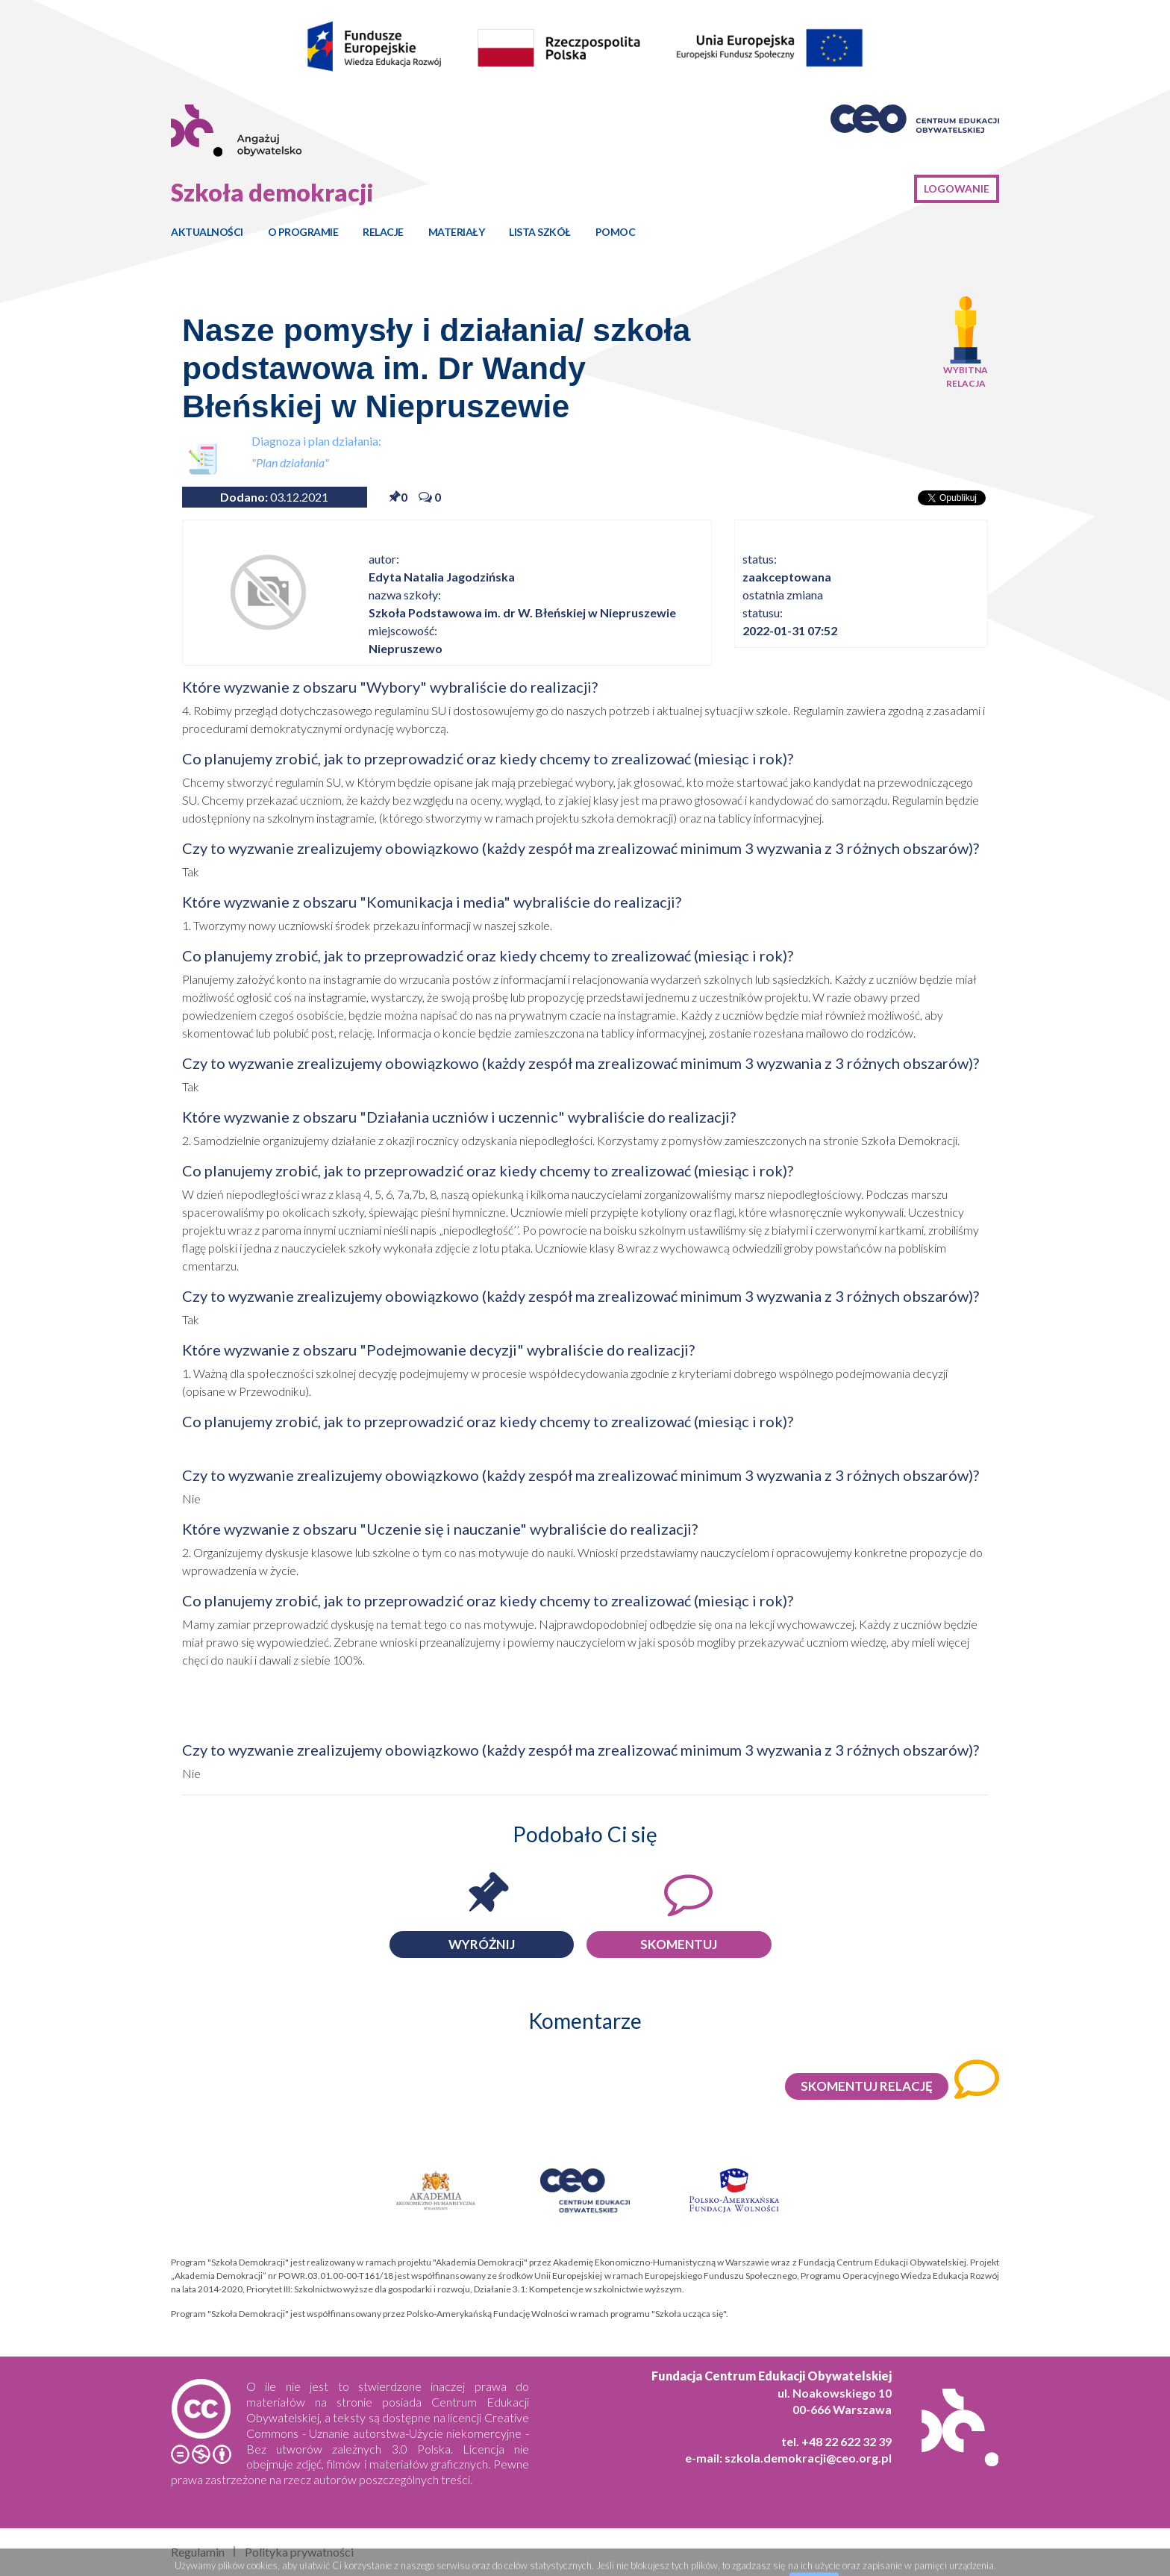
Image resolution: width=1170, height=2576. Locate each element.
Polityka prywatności (299, 2552)
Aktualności (207, 231)
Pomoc (615, 231)
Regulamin (198, 2552)
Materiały (456, 231)
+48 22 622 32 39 (846, 2441)
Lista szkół (540, 231)
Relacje (383, 231)
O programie (303, 231)
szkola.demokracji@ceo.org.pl (808, 2458)
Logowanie (956, 188)
